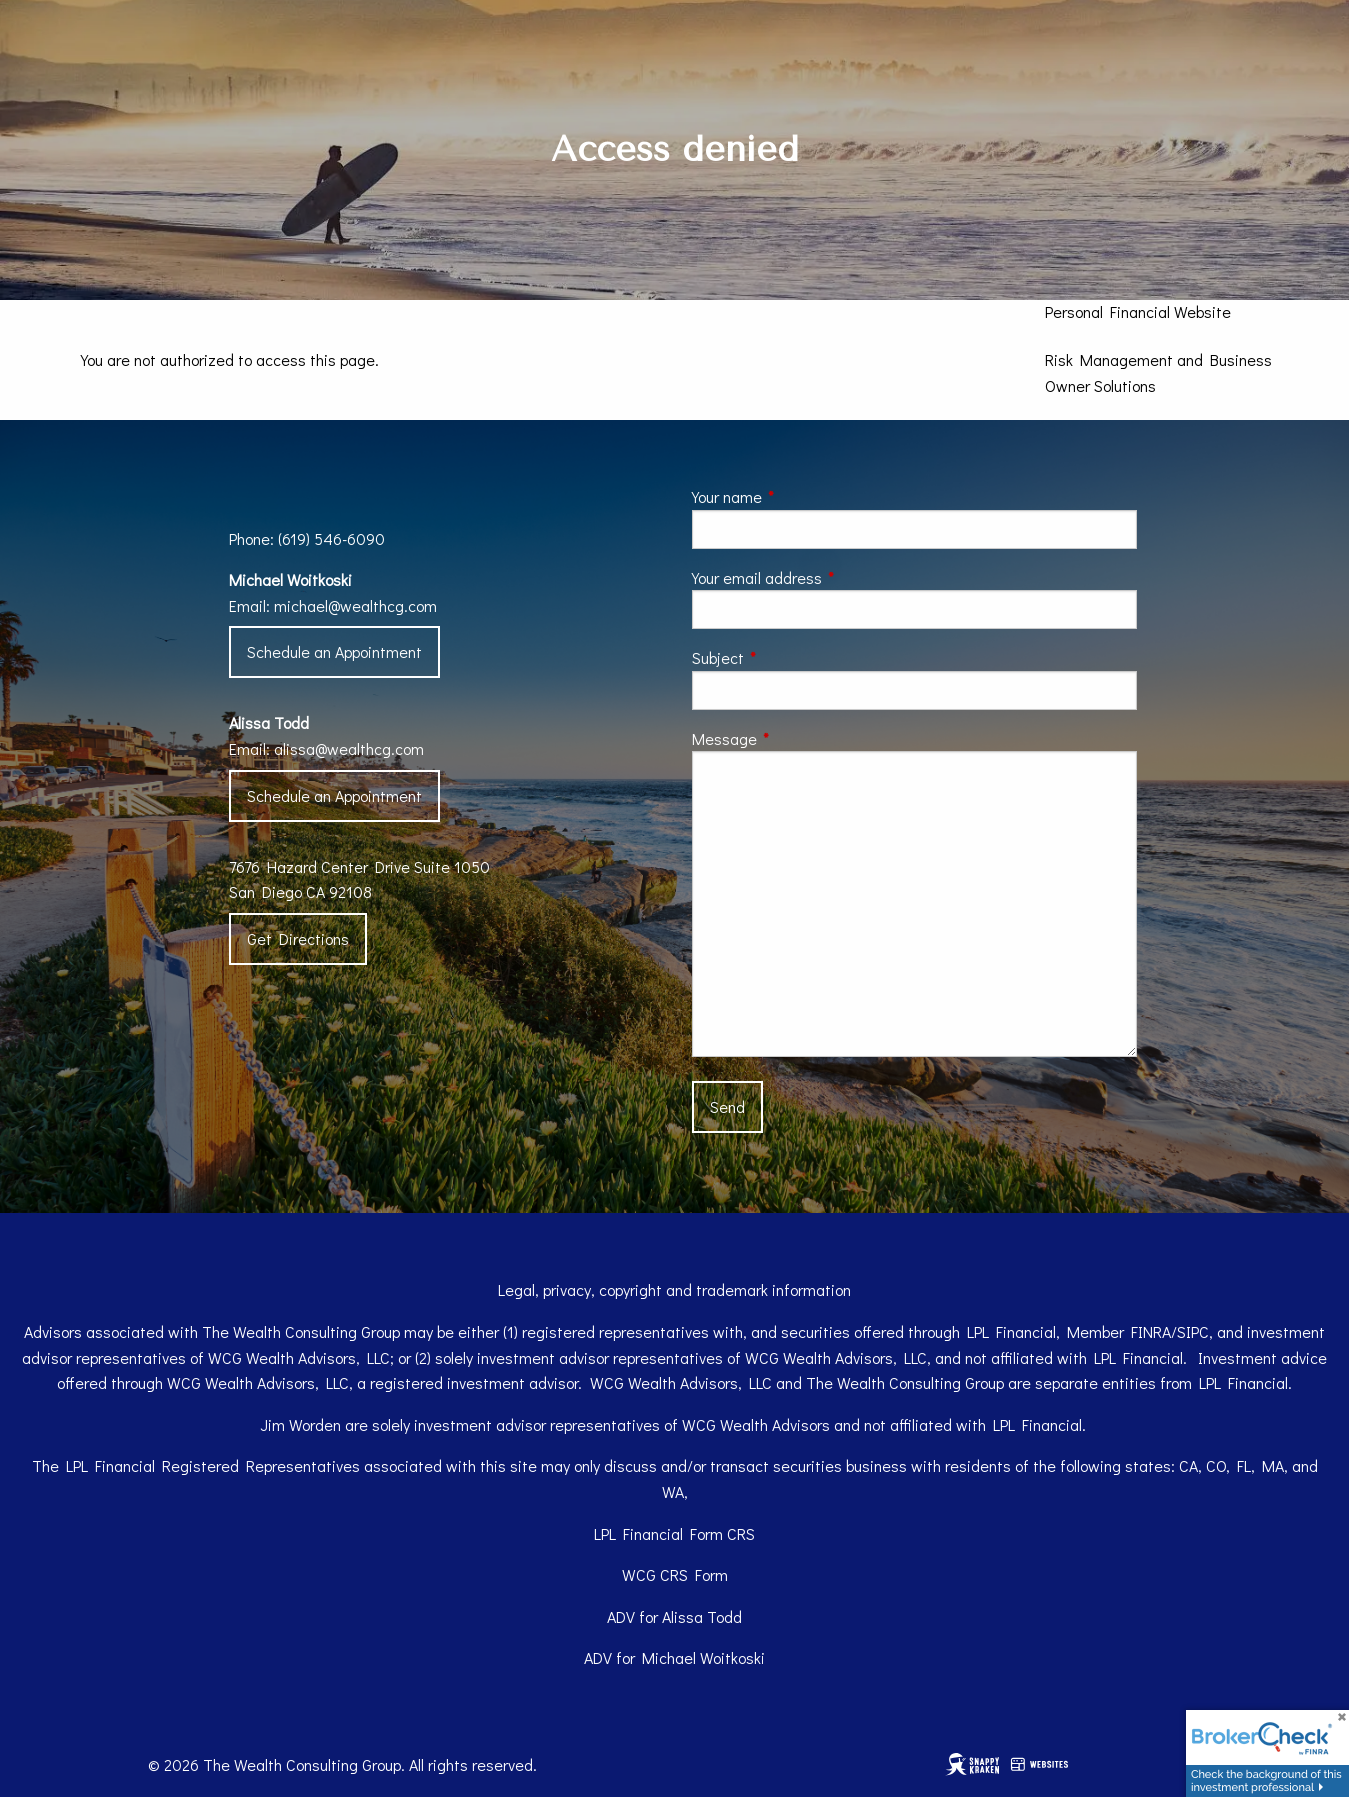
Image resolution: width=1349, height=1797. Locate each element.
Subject (792, 657)
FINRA (1151, 1331)
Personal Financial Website (1138, 311)
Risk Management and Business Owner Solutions (1158, 372)
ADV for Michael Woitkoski (674, 1657)
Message (799, 738)
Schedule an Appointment (334, 651)
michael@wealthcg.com (355, 605)
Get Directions (298, 938)
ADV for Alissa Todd (674, 1616)
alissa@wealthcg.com (349, 748)
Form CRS (722, 1533)
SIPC (1193, 1331)
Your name (801, 496)
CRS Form (694, 1574)
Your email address (831, 577)
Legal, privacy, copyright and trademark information (674, 1289)
